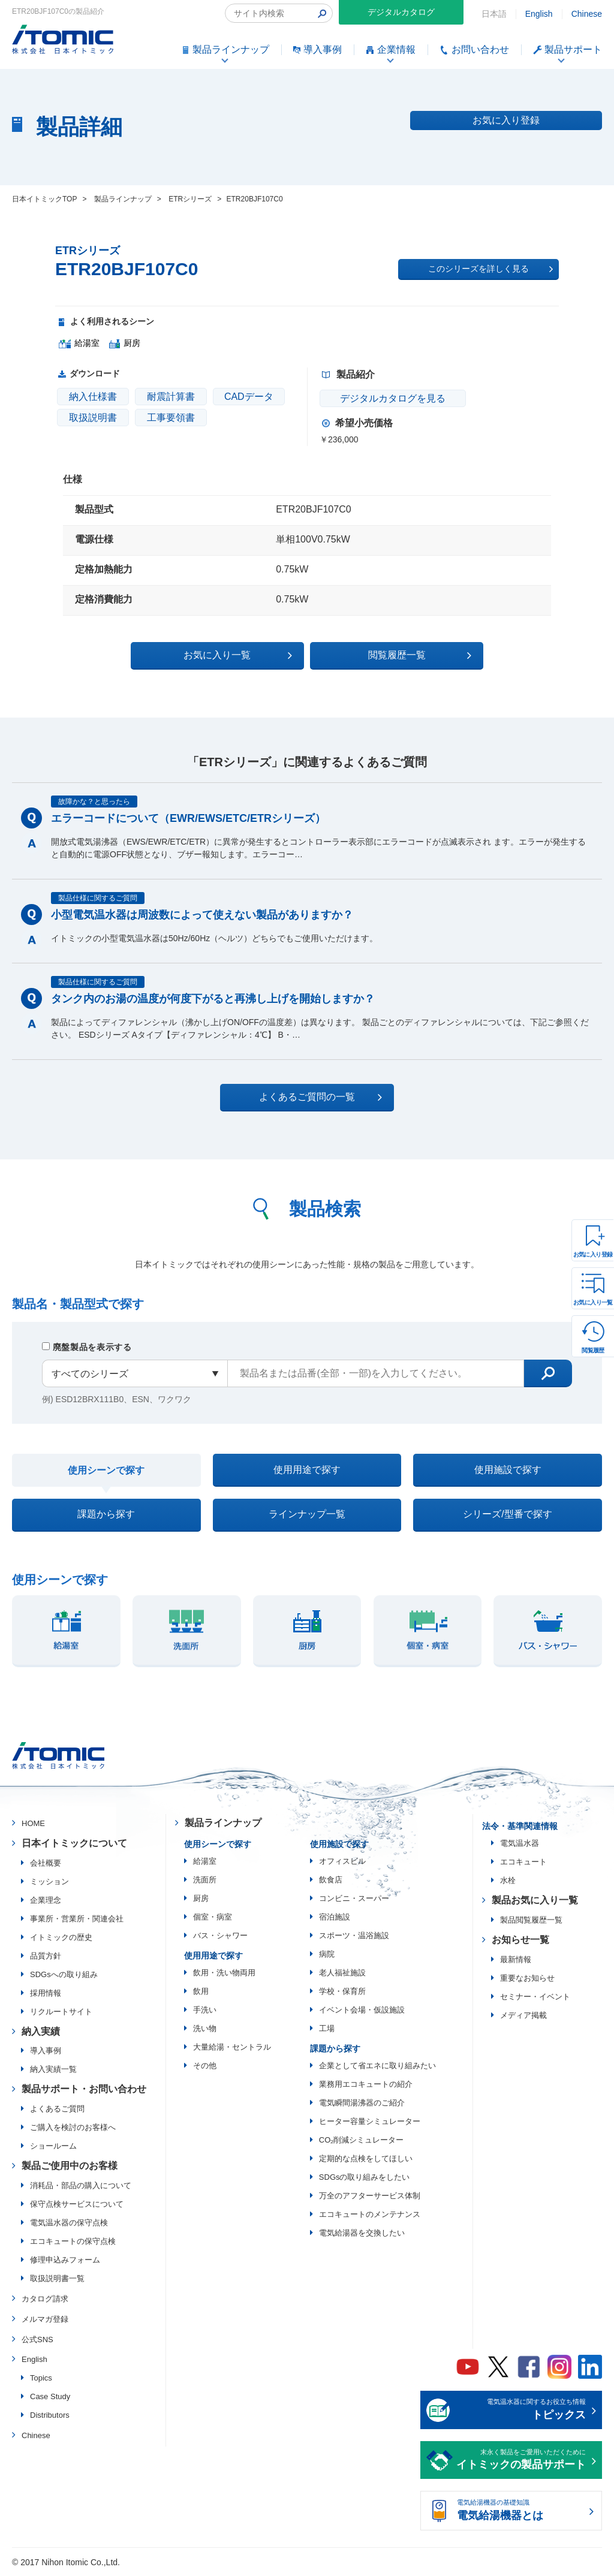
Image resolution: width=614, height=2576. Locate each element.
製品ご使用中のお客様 (70, 2167)
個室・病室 (212, 1917)
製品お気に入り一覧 (535, 1901)
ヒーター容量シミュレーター (369, 2121)
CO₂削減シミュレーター (361, 2140)
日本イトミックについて (74, 1844)
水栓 (508, 1881)
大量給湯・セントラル (232, 2047)
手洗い (204, 2010)
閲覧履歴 (593, 1350)
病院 (327, 1954)
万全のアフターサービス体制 (369, 2196)
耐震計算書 (171, 396)
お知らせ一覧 (520, 1940)
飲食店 (330, 1880)
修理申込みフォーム (65, 2260)
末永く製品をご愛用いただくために (521, 2462)
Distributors (50, 2416)
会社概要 (45, 1863)
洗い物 (204, 2028)
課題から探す (106, 1515)
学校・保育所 (342, 1991)
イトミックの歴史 (61, 1937)
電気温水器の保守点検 (69, 2223)
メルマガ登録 (45, 2319)
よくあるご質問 (57, 2109)
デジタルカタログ (401, 12)
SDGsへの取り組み (64, 1975)
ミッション (49, 1882)
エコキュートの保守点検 (73, 2242)
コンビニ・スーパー (354, 1898)
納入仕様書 (93, 396)
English (539, 14)
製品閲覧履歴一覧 (531, 1920)
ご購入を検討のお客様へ (73, 2128)
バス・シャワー (220, 1936)
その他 (204, 2066)
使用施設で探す (507, 1470)
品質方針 (45, 1956)
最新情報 (515, 1960)
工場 (327, 2028)
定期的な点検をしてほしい (366, 2159)
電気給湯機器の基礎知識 (521, 2512)
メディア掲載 (523, 2015)
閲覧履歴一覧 (411, 655)
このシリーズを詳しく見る (490, 269)
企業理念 (45, 1900)
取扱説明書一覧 (57, 2279)
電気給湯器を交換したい (362, 2233)
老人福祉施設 (342, 1973)
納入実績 (41, 2032)
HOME (33, 1824)
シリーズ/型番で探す (507, 1515)
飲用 (201, 1991)
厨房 (201, 1898)
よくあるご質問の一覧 (317, 1097)
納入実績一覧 (53, 2070)
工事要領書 (171, 417)
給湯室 (204, 1861)
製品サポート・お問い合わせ (84, 2090)
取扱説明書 (93, 417)
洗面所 (204, 1880)
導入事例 (45, 2051)
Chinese (586, 14)
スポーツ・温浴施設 (354, 1936)
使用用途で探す (307, 1470)
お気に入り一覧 (593, 1302)
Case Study (50, 2397)
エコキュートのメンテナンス (369, 2214)
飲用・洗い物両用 (224, 1973)
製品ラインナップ (223, 1824)
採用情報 (45, 1993)
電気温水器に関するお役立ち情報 (521, 2411)
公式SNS (37, 2340)
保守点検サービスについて (77, 2205)
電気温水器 (519, 1844)
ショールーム (53, 2147)
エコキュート (523, 1862)
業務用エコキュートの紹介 (366, 2084)
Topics (41, 2379)
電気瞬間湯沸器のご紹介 (362, 2103)
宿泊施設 (334, 1917)
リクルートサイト (61, 2012)
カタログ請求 (45, 2299)
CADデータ (248, 396)
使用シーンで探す (106, 1470)
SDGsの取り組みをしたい (364, 2177)
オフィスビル (342, 1861)
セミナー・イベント (535, 1997)
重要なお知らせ (527, 1978)
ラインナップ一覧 (307, 1515)
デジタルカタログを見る (391, 398)
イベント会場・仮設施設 (362, 2010)
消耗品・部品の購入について (80, 2186)
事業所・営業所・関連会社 (77, 1919)
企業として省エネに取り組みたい (377, 2066)
